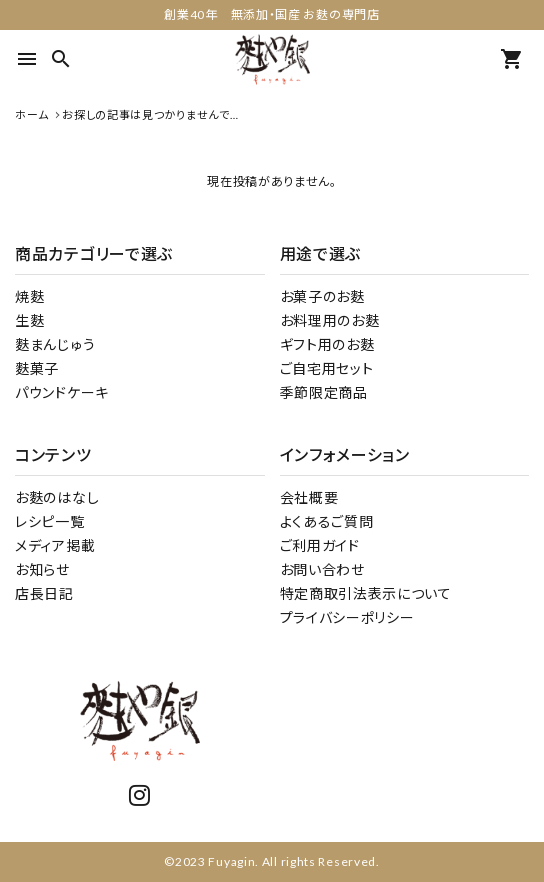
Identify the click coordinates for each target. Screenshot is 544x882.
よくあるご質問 (327, 521)
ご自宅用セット (327, 368)
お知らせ (42, 569)
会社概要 (309, 497)
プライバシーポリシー (347, 617)
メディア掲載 (55, 545)
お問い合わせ (322, 569)
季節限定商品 (324, 392)
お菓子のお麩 (322, 296)
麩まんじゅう (55, 344)
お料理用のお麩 (330, 320)
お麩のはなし (57, 497)
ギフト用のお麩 (327, 344)
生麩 (29, 320)
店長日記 (44, 593)
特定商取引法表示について (366, 593)
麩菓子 (37, 368)
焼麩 (29, 296)
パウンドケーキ (62, 392)
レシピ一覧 (50, 521)
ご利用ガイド (320, 545)
